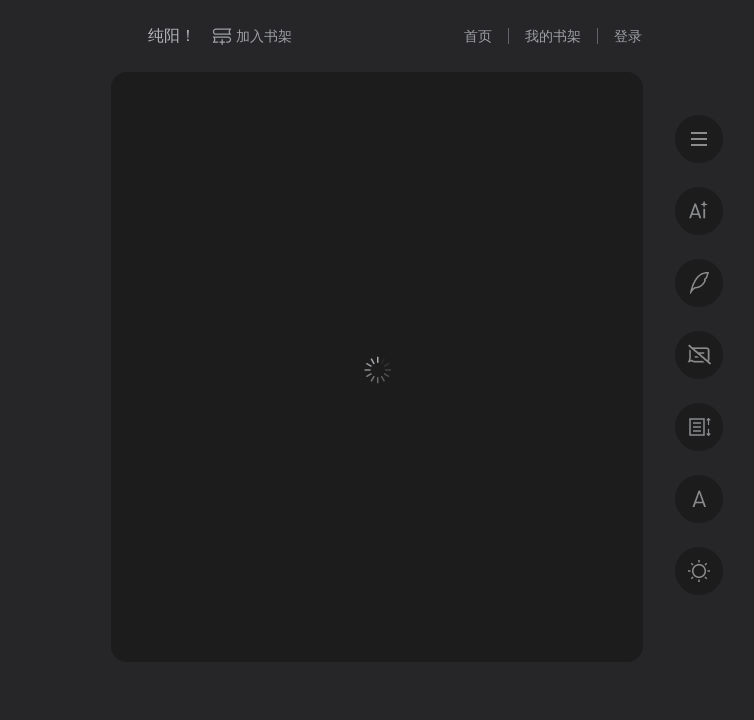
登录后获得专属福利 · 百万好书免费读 (377, 526)
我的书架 (553, 36)
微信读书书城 (122, 36)
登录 (628, 36)
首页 (478, 36)
